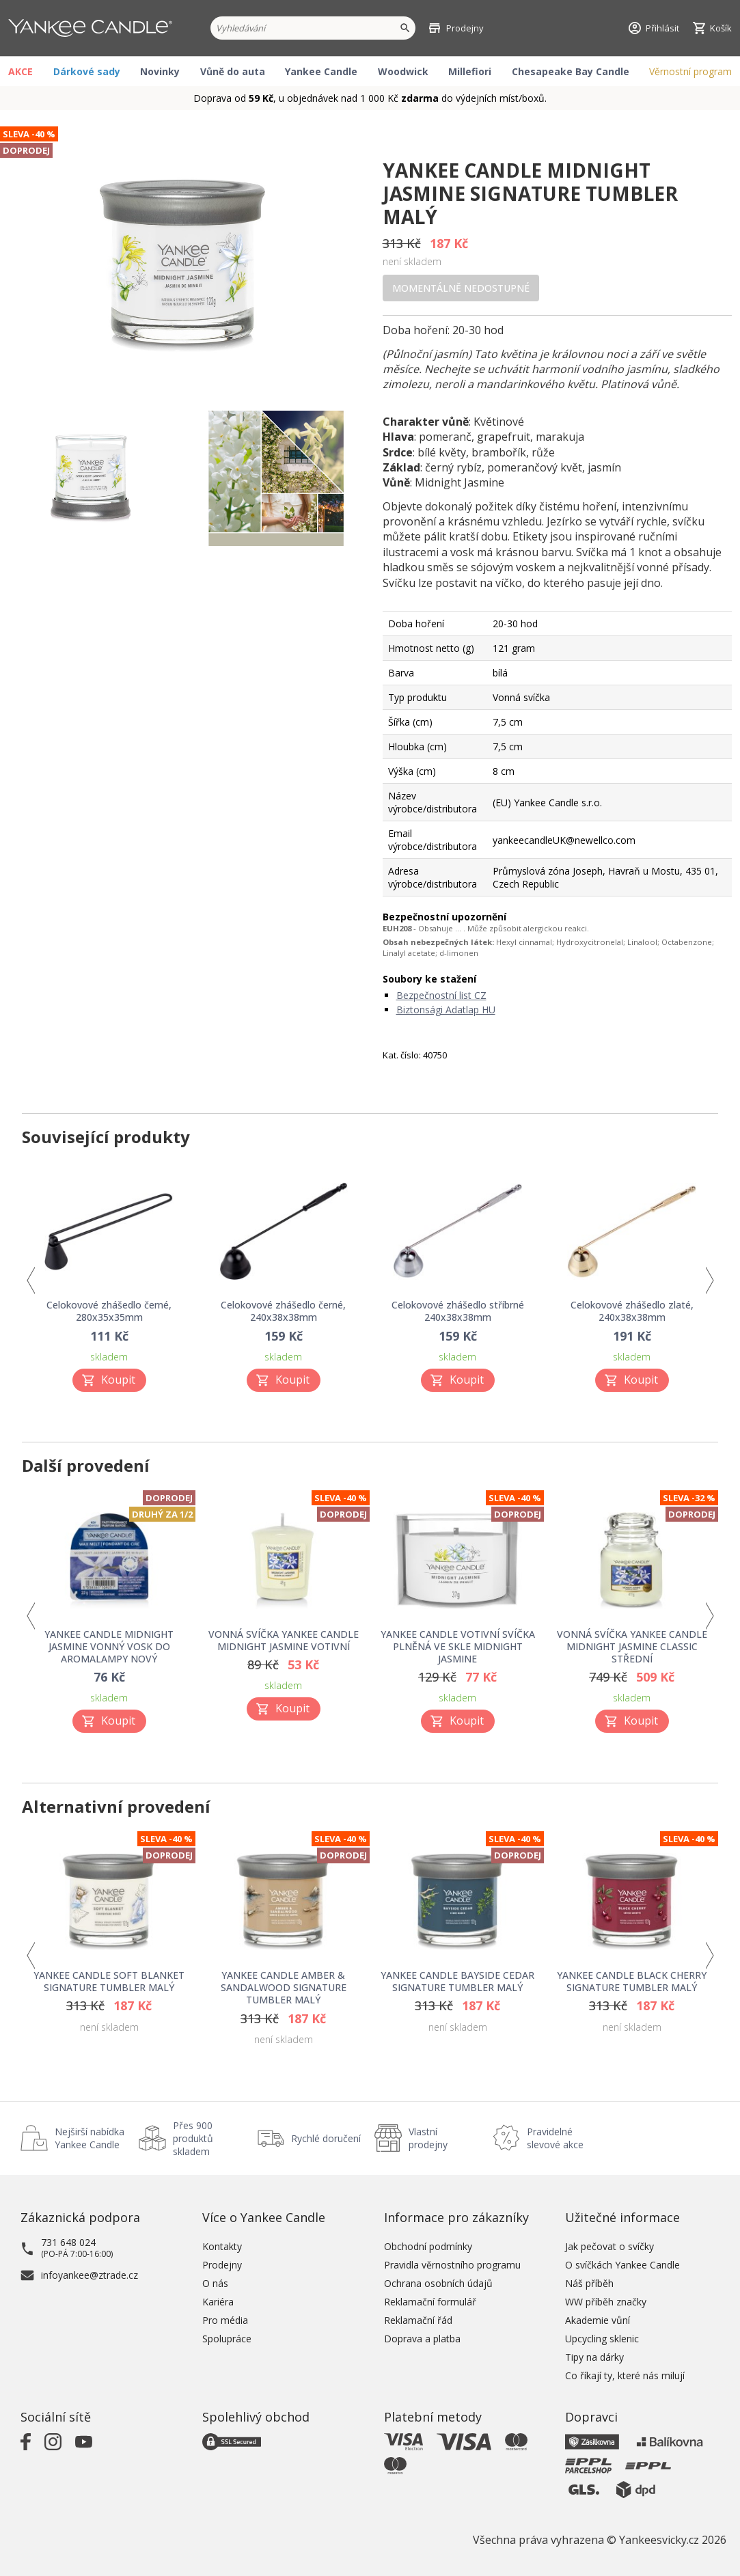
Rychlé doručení (326, 2138)
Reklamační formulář (430, 2301)
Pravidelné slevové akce (555, 2138)
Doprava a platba (422, 2338)
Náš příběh (589, 2283)
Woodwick (403, 71)
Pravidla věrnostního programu (452, 2264)
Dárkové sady (86, 71)
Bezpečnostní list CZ (441, 995)
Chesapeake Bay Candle (570, 71)
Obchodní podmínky (428, 2246)
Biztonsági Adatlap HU (445, 1009)
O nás (215, 2283)
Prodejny (222, 2264)
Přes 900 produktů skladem (193, 2138)
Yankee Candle (321, 71)
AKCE (20, 71)
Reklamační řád (418, 2320)
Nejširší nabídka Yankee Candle (89, 2138)
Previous (30, 1280)
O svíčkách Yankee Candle (622, 2264)
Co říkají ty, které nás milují (625, 2375)
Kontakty (222, 2246)
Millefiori (469, 71)
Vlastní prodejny (428, 2138)
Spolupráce (226, 2338)
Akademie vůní (597, 2320)
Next (709, 1280)
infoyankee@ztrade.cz (89, 2275)
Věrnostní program (690, 71)
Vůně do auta (232, 71)
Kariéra (218, 2301)
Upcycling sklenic (602, 2338)
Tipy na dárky (594, 2357)
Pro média (225, 2320)
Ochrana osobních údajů (438, 2283)
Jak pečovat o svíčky (609, 2246)
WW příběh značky (605, 2301)
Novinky (160, 71)
